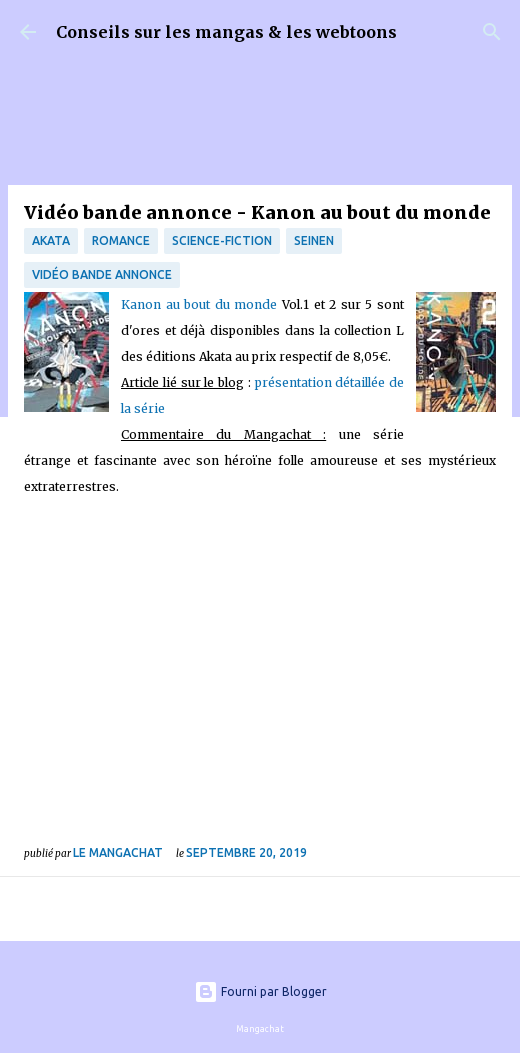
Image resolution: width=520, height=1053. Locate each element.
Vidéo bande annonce (102, 274)
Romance (121, 240)
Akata (51, 240)
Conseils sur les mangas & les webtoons (226, 32)
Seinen (314, 240)
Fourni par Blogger (260, 991)
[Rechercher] (492, 32)
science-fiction (222, 240)
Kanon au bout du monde (201, 304)
